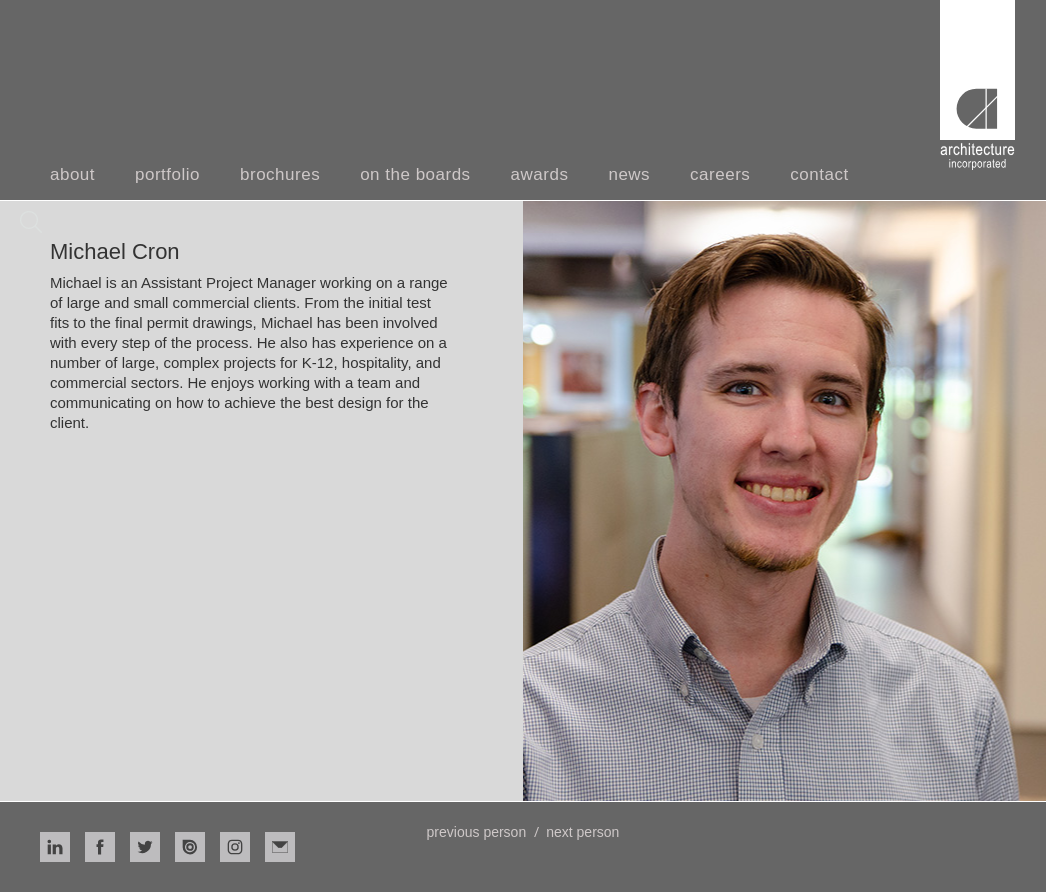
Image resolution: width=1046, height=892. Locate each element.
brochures (280, 174)
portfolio (167, 174)
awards (540, 174)
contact (819, 174)
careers (720, 174)
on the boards (415, 174)
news (629, 174)
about (72, 174)
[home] (977, 85)
